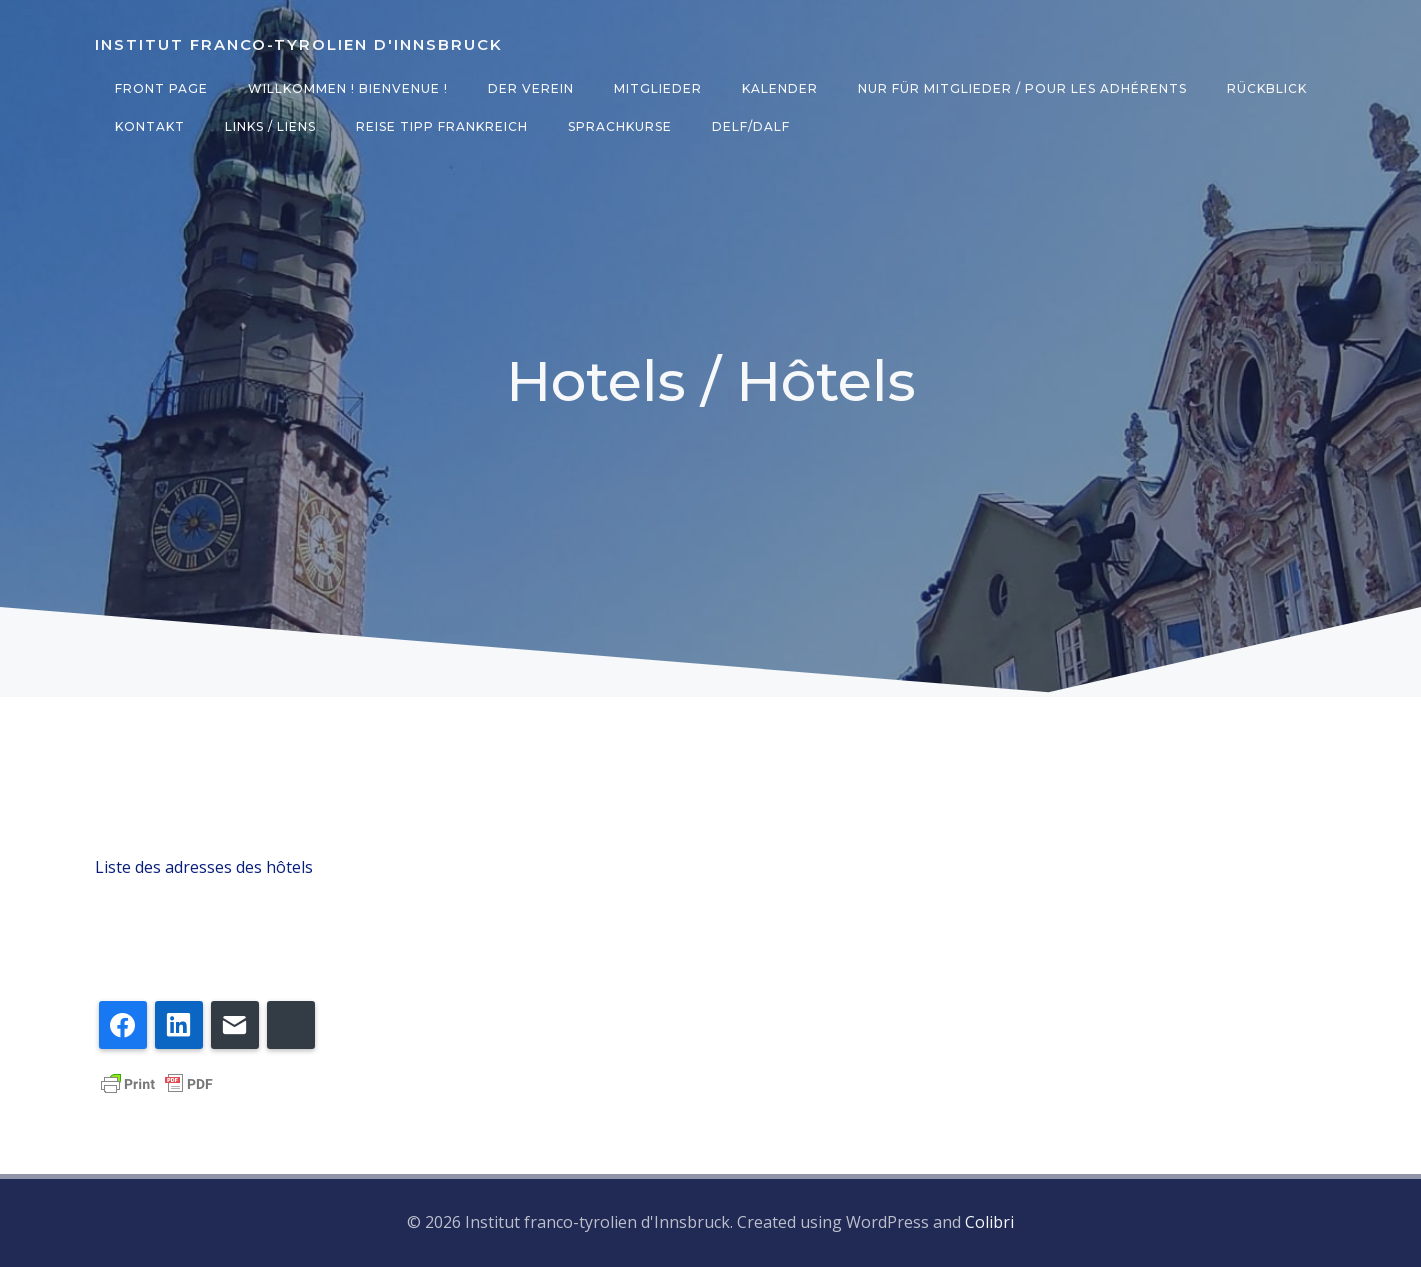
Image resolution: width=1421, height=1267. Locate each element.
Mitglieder (658, 88)
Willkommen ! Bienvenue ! (348, 88)
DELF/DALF (751, 126)
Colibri (989, 1222)
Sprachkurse (620, 126)
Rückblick (1267, 88)
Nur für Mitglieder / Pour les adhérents (1022, 88)
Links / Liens (270, 126)
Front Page (161, 88)
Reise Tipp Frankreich (442, 126)
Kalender (780, 88)
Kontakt (150, 126)
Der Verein (531, 88)
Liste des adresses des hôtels (204, 867)
